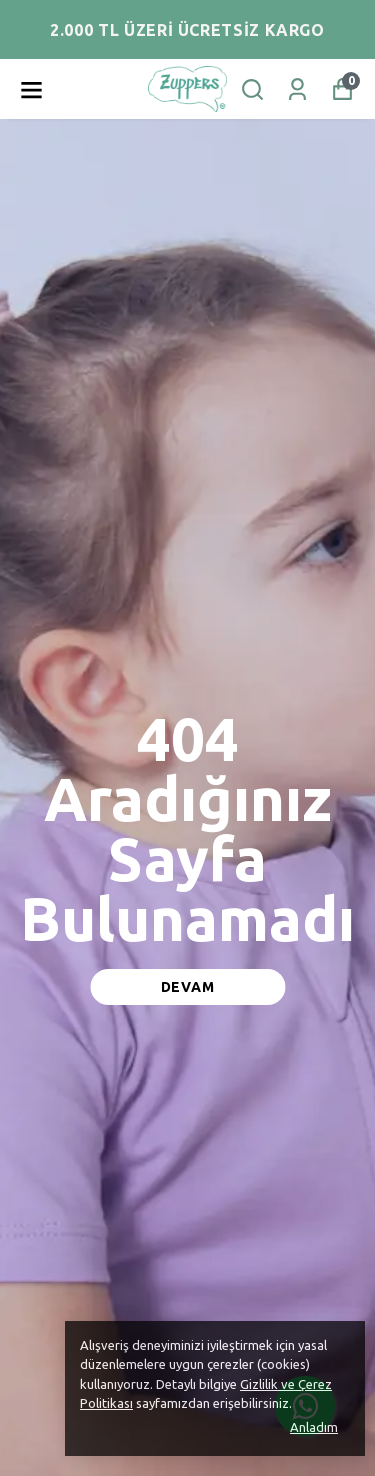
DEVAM (188, 987)
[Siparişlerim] (297, 89)
